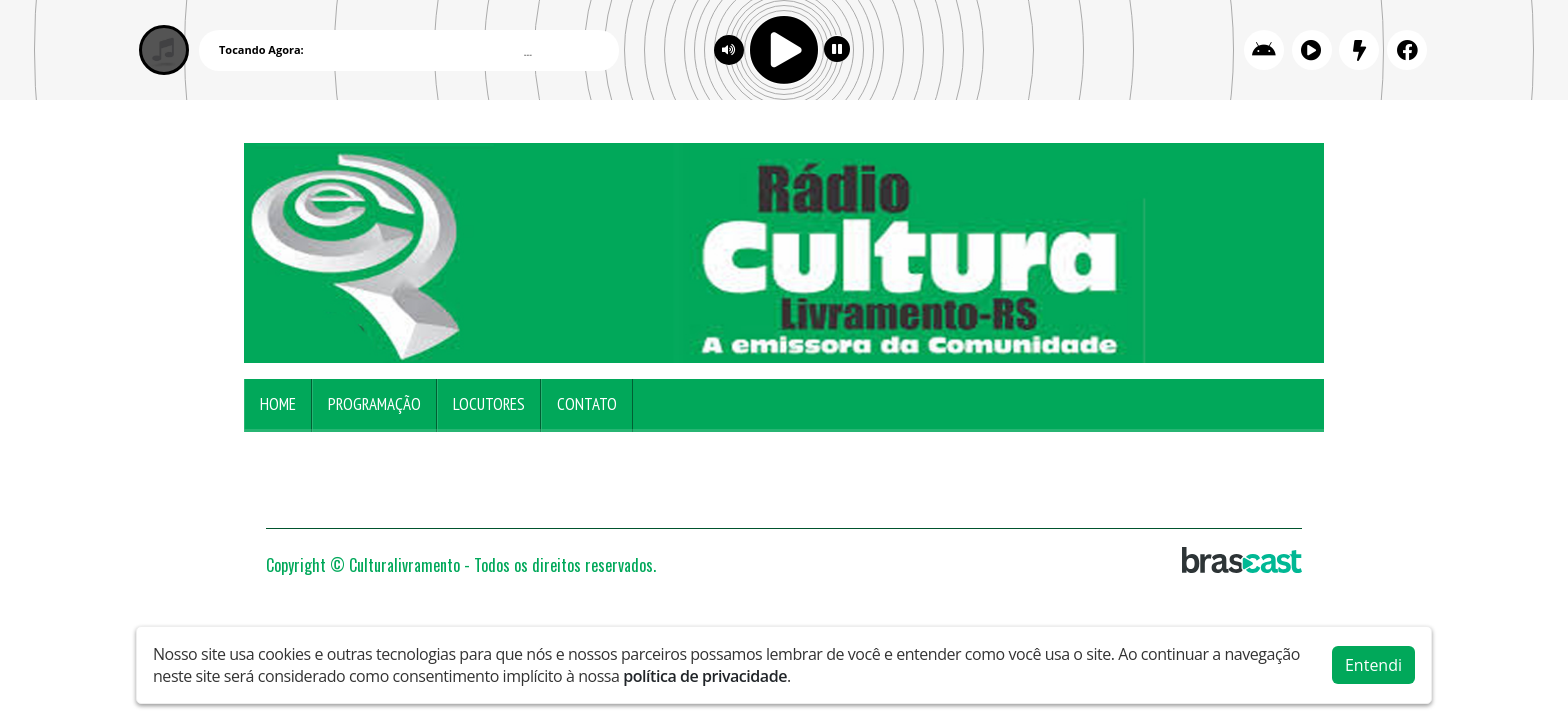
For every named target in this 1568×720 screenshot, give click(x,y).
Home (278, 404)
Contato (587, 404)
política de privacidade (705, 676)
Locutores (489, 404)
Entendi (1373, 665)
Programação (374, 404)
